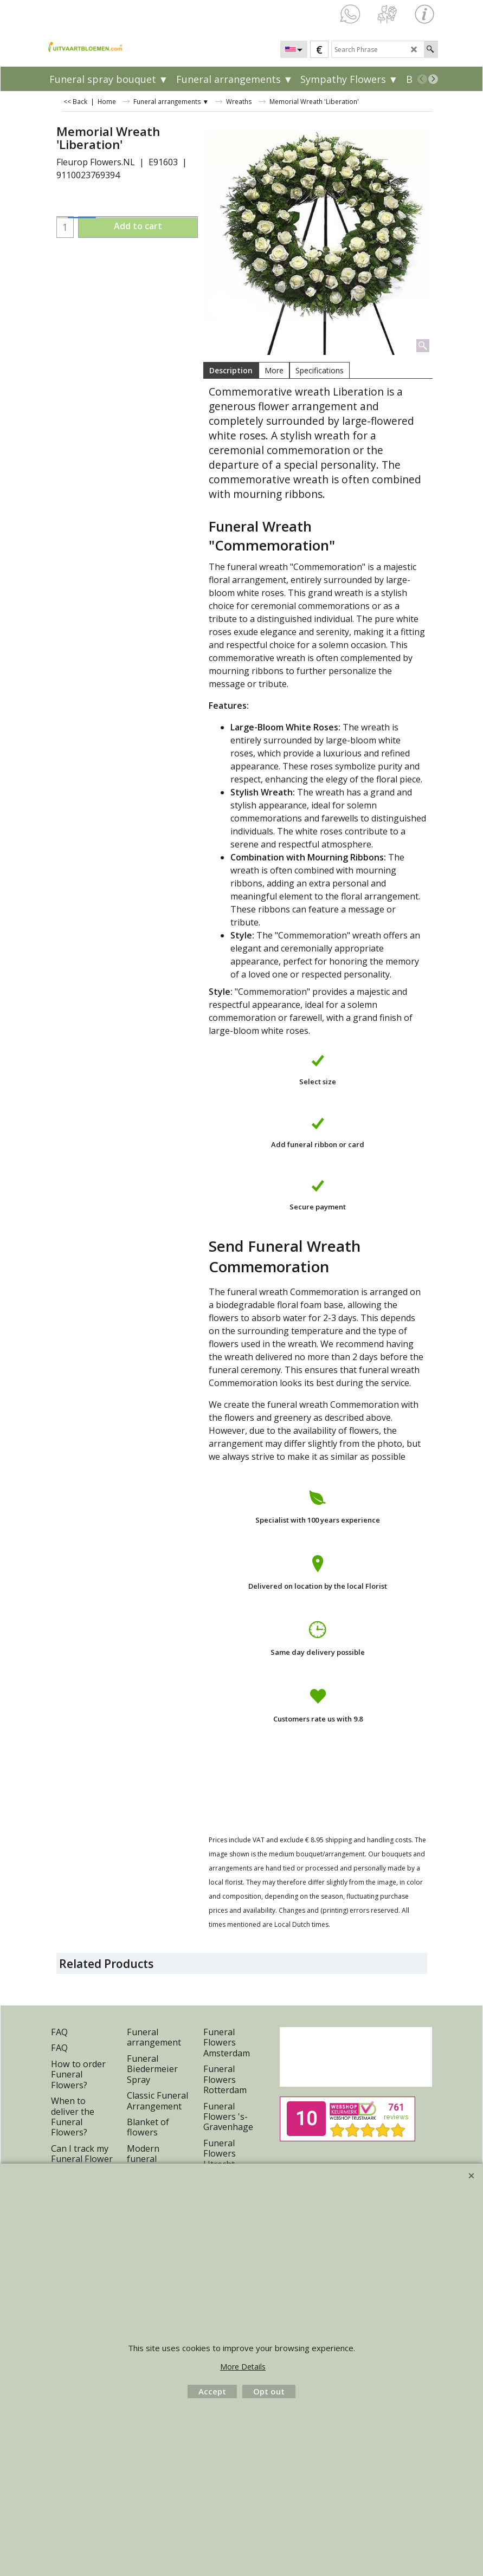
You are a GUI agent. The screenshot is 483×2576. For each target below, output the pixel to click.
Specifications (319, 370)
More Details (243, 2366)
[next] (433, 79)
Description (231, 370)
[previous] (422, 79)
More (274, 370)
